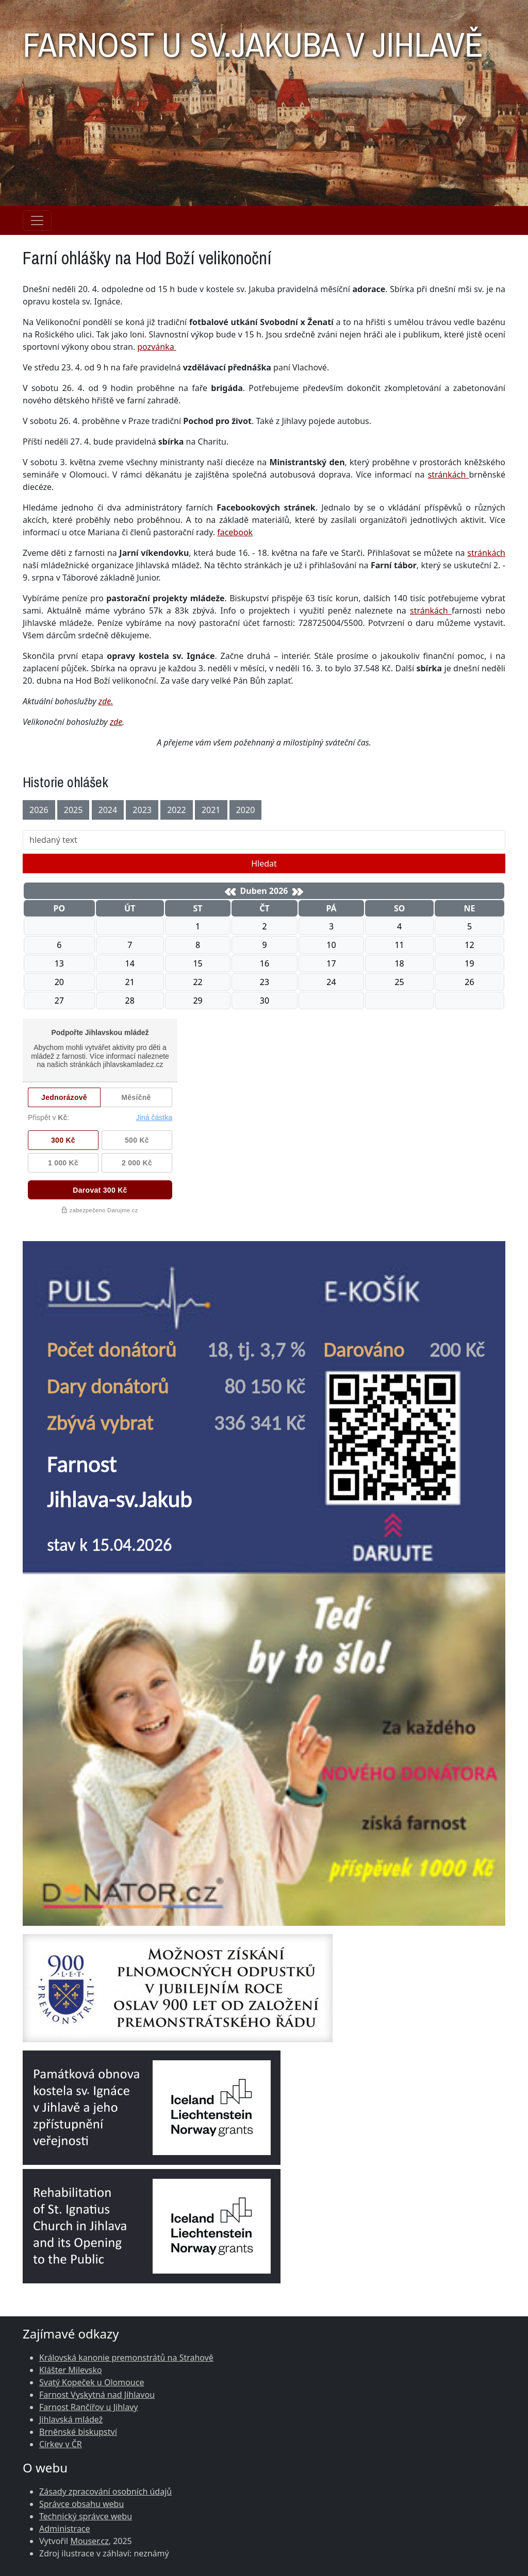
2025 (73, 810)
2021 (211, 810)
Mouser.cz (89, 2541)
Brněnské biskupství (78, 2431)
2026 (38, 810)
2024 (108, 810)
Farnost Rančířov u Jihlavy (88, 2407)
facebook (235, 532)
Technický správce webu (85, 2516)
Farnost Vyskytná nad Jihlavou (97, 2394)
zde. (105, 701)
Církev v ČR (60, 2444)
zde (116, 721)
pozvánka (156, 346)
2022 (176, 810)
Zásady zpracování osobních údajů (105, 2491)
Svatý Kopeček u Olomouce (91, 2382)
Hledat (264, 863)
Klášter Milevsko (70, 2370)
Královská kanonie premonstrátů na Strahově (126, 2357)
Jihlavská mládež (71, 2419)
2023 (142, 810)
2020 (245, 810)
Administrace (64, 2528)
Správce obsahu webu (81, 2504)
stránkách (448, 474)
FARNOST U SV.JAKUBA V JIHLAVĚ (253, 39)
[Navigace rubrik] (37, 220)
